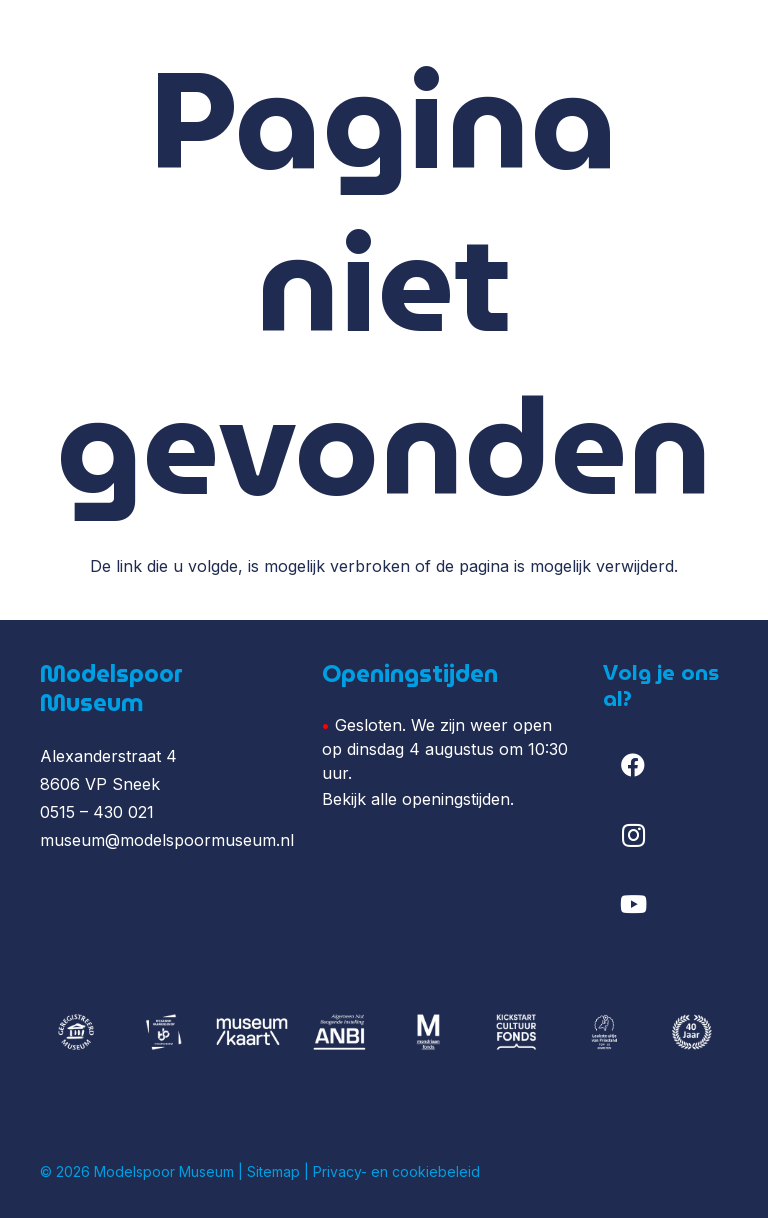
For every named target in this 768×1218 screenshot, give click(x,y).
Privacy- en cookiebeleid (396, 1171)
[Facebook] (633, 765)
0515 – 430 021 (97, 812)
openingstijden (456, 799)
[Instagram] (633, 835)
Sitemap (273, 1171)
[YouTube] (633, 904)
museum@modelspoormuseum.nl (167, 840)
